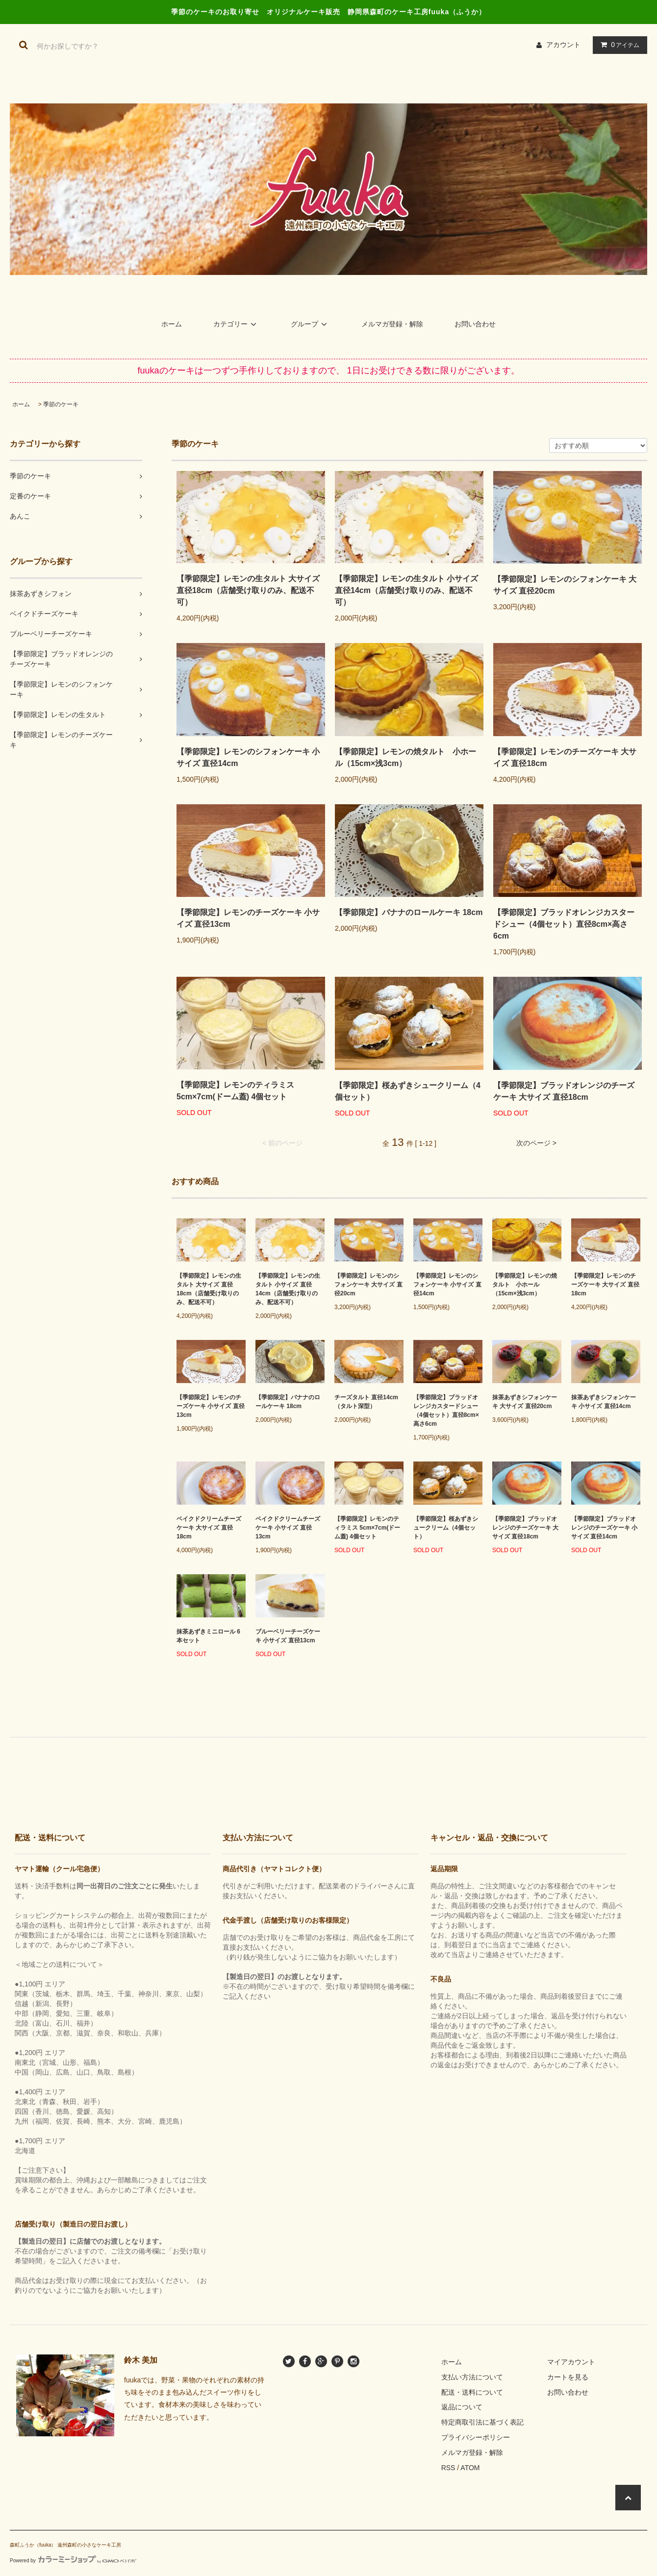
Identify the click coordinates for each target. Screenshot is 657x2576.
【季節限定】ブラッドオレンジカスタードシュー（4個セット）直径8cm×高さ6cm (563, 924)
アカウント (563, 45)
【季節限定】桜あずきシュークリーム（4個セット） (407, 1091)
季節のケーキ (60, 404)
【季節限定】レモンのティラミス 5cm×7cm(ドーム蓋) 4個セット (235, 1091)
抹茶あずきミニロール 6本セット (208, 1636)
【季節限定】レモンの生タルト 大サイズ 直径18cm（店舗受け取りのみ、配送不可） (248, 590)
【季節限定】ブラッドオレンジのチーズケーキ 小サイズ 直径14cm (604, 1527)
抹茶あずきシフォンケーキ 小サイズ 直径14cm (603, 1402)
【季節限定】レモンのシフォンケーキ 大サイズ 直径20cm (564, 585)
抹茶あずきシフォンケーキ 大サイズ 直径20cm (524, 1402)
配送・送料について (472, 2392)
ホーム (171, 324)
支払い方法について (472, 2377)
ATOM (470, 2468)
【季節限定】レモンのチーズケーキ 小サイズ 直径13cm (248, 918)
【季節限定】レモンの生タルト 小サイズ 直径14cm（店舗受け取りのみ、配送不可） (406, 590)
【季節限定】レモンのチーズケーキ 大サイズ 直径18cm (564, 757)
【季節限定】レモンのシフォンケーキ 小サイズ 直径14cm (248, 757)
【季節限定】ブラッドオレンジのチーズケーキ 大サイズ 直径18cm (563, 1091)
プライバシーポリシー (475, 2437)
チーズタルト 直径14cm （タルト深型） (366, 1402)
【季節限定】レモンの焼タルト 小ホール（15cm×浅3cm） (405, 757)
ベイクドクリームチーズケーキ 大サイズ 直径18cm (209, 1527)
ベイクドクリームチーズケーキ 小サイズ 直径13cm (287, 1527)
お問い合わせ (475, 324)
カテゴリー (236, 324)
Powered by (73, 2560)
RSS (448, 2468)
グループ (310, 324)
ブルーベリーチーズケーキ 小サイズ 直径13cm (287, 1636)
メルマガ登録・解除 (392, 324)
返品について (461, 2407)
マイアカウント (571, 2362)
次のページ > (536, 1143)
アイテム (617, 45)
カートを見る (567, 2377)
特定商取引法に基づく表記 (482, 2422)
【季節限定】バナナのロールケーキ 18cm (408, 912)
